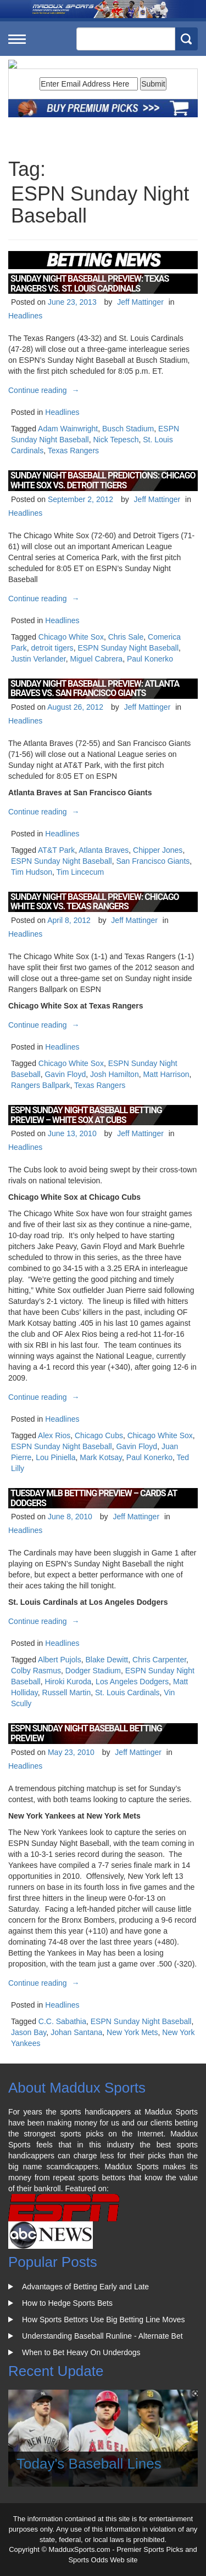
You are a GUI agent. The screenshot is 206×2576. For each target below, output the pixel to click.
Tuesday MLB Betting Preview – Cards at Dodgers (93, 1498)
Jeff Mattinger (140, 302)
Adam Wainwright (68, 428)
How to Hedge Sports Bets (67, 2303)
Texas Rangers (73, 450)
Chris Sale (126, 636)
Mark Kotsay (101, 1457)
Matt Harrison (166, 1074)
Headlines (25, 315)
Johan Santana (76, 2032)
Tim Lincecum (80, 872)
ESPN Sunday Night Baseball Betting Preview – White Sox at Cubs (86, 1115)
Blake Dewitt (106, 1659)
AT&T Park (56, 850)
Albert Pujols (59, 1659)
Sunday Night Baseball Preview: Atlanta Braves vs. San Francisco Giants (94, 689)
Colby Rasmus (36, 1670)
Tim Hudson (31, 872)
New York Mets (132, 2032)
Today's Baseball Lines (89, 2463)
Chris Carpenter (159, 1659)
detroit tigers (52, 647)
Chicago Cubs (99, 1435)
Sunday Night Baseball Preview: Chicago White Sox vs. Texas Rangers (94, 902)
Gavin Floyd (65, 1074)
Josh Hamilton (114, 1074)
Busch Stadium (128, 428)
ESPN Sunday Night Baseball (128, 647)
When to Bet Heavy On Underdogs (81, 2352)
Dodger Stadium (93, 1670)
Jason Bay (28, 2032)
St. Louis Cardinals (127, 1692)
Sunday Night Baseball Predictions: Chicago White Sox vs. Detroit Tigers (103, 480)
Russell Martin (66, 1692)
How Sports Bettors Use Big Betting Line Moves (103, 2319)
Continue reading (45, 390)
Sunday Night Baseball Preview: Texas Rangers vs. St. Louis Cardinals (89, 283)
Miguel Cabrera (96, 658)
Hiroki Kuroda (67, 1681)
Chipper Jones (157, 850)
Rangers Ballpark (40, 1085)
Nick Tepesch (115, 439)
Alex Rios (54, 1435)
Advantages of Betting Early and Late (85, 2286)
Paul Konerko (150, 658)
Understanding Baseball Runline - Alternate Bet (102, 2336)
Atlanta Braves (104, 850)
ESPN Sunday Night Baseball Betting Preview (86, 1733)
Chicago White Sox (71, 636)
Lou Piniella (55, 1457)
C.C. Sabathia (62, 2021)
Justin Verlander (38, 658)
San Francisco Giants (153, 861)
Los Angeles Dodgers (132, 1681)
